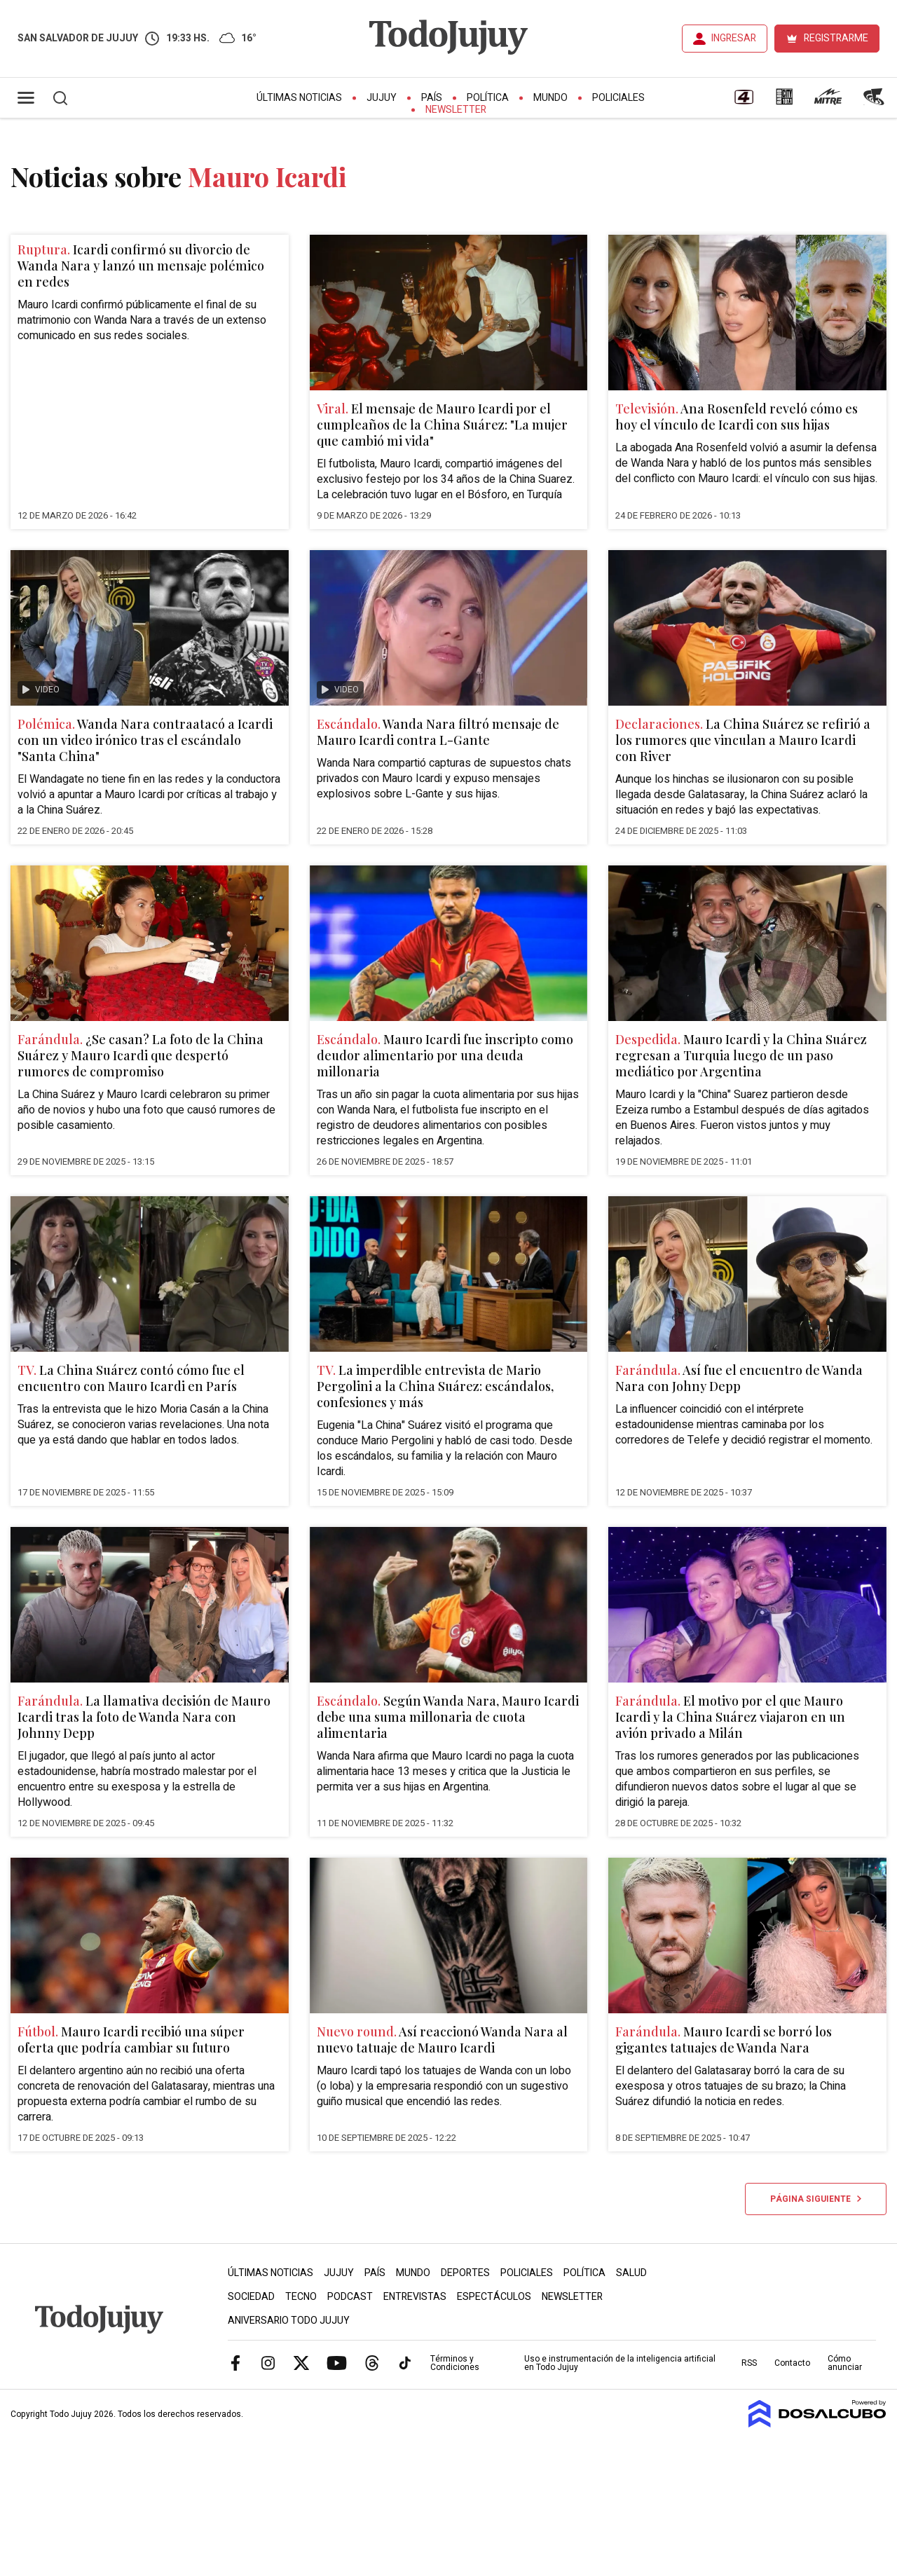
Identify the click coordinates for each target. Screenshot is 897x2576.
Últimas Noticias (299, 97)
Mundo (550, 97)
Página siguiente (815, 2199)
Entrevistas (414, 2296)
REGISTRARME (836, 38)
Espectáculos (494, 2296)
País (431, 97)
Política (488, 97)
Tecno (301, 2296)
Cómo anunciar (845, 2362)
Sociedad (251, 2296)
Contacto (792, 2363)
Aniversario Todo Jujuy (289, 2320)
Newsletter (455, 109)
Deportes (465, 2273)
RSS (749, 2363)
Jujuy (382, 97)
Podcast (350, 2296)
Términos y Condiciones (454, 2362)
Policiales (618, 97)
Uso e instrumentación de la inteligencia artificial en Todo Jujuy (619, 2362)
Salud (631, 2273)
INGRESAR (733, 38)
